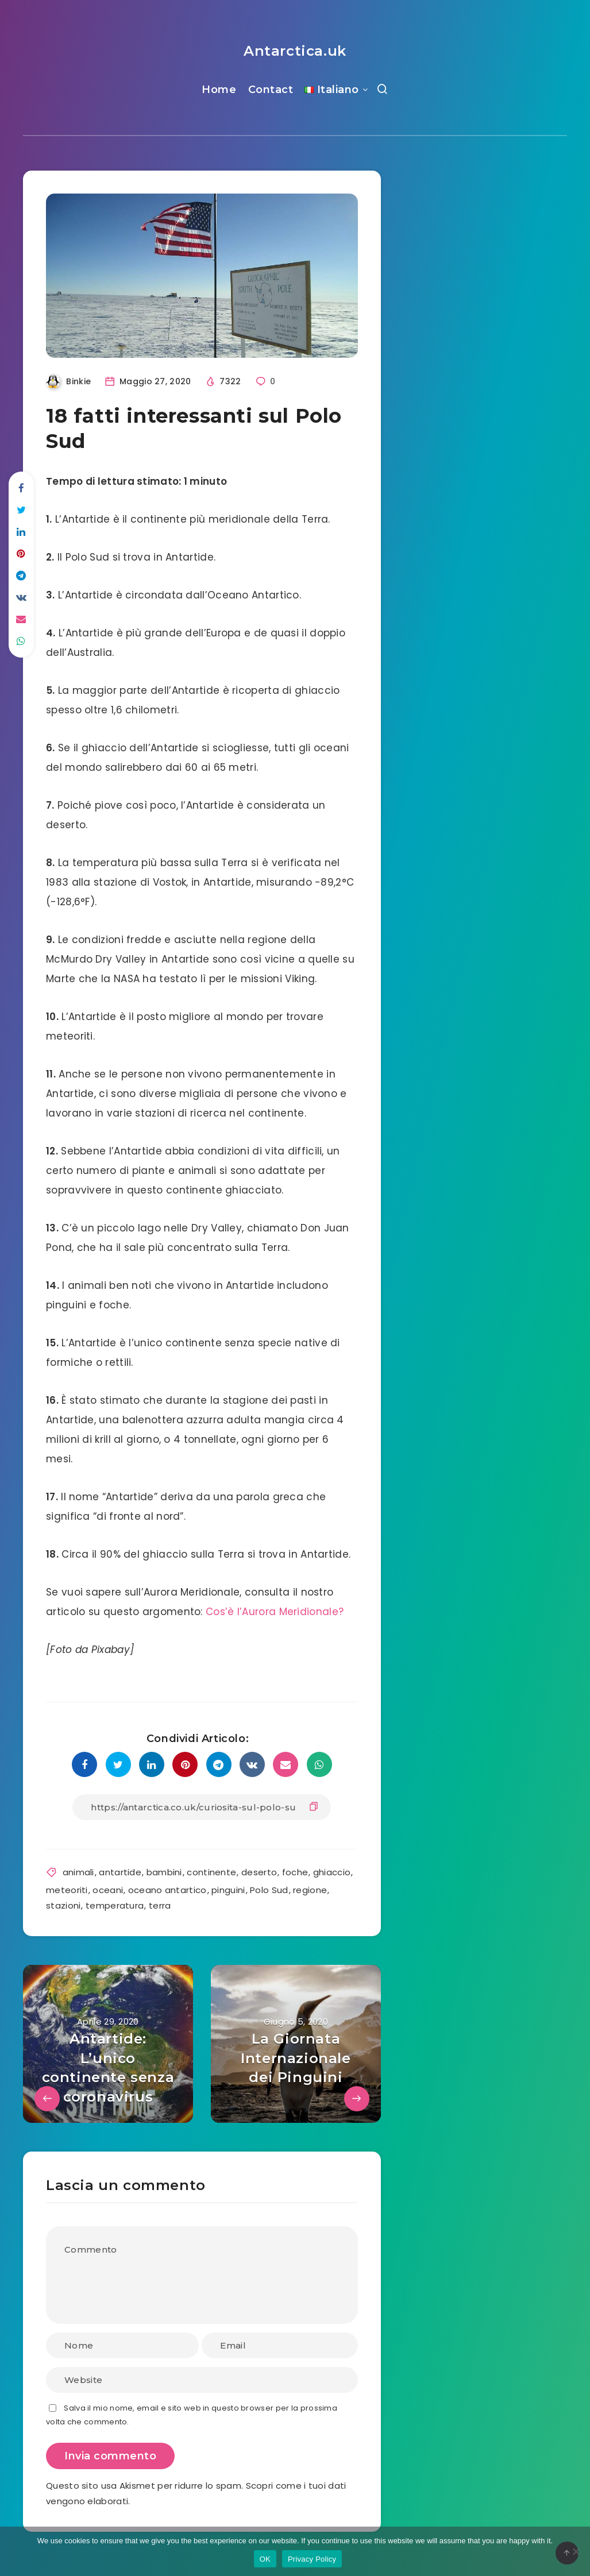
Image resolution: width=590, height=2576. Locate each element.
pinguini (228, 1890)
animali (78, 1872)
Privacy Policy (312, 2559)
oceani (107, 1890)
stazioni (63, 1905)
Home (219, 89)
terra (160, 1905)
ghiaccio (331, 1872)
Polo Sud (269, 1890)
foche (295, 1872)
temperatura (115, 1905)
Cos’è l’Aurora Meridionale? (275, 1612)
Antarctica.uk (295, 51)
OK (265, 2559)
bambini (164, 1872)
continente (211, 1872)
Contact (271, 89)
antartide (120, 1872)
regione (310, 1890)
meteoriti (67, 1890)
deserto (259, 1872)
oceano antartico (167, 1890)
